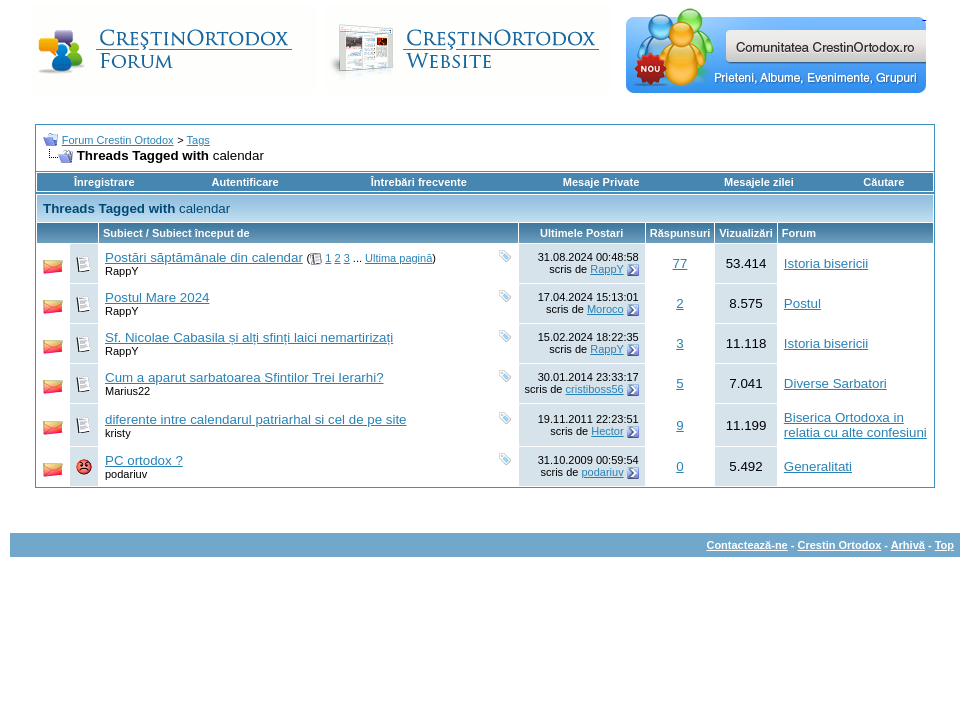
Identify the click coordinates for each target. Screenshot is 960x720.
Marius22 (127, 391)
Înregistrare (104, 182)
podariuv (126, 474)
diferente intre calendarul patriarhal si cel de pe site (256, 419)
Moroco (605, 309)
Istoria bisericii (826, 263)
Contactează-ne (746, 545)
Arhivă (908, 545)
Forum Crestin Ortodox (118, 140)
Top (944, 545)
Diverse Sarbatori (835, 383)
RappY (122, 271)
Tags (198, 140)
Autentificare (244, 182)
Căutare (883, 182)
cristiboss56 (595, 389)
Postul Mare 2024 (157, 297)
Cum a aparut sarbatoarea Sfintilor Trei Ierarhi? (244, 377)
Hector (607, 431)
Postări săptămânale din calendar (204, 257)
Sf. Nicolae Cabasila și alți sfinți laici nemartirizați (249, 337)
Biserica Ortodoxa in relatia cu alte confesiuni (855, 425)
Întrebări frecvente (419, 182)
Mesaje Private (601, 182)
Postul (802, 303)
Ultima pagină (398, 258)
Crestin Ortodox (840, 545)
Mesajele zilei (759, 182)
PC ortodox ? (144, 460)
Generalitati (818, 466)
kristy (118, 433)
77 (680, 263)
